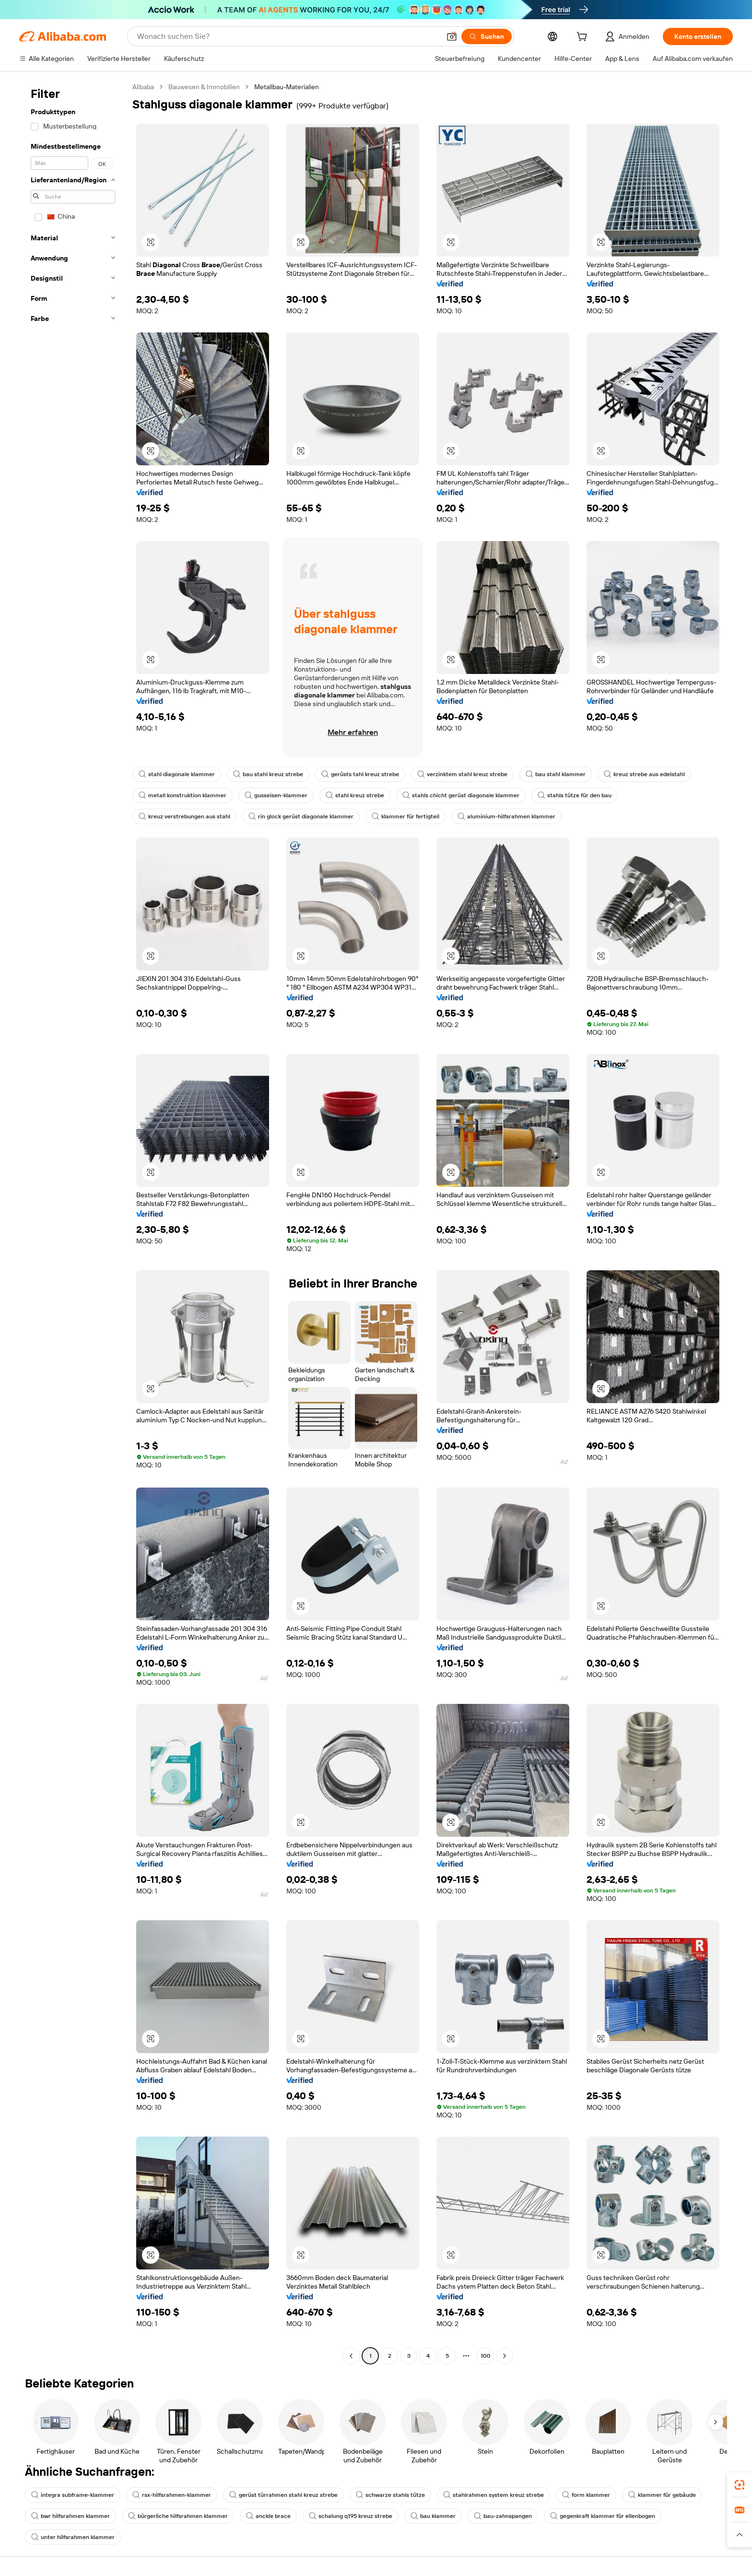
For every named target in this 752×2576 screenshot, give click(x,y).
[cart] (583, 38)
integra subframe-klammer (72, 2495)
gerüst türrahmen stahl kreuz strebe (283, 2495)
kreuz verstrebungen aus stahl (184, 816)
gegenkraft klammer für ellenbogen (602, 2516)
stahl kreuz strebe (355, 795)
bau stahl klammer (556, 774)
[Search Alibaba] (287, 36)
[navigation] (73, 1222)
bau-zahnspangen (503, 2516)
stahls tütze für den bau (574, 795)
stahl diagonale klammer (177, 774)
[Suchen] (486, 36)
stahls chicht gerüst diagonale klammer (460, 795)
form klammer (586, 2495)
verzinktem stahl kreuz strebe (462, 774)
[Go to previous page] (351, 2355)
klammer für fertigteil (405, 816)
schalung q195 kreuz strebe (350, 2516)
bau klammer (433, 2516)
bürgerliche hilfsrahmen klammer (178, 2516)
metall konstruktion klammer (182, 795)
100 (486, 2355)
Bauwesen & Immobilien (204, 87)
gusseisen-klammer (276, 795)
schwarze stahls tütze (390, 2495)
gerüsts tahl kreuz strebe (360, 774)
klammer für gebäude (662, 2495)
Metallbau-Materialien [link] (286, 87)
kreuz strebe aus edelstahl (644, 774)
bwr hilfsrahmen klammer (70, 2516)
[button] (452, 36)
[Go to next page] (504, 2355)
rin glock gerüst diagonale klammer (300, 816)
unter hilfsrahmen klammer (73, 2537)
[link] (739, 2484)
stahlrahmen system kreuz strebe (493, 2495)
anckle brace (268, 2516)
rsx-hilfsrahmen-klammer (171, 2495)
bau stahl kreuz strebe (268, 774)
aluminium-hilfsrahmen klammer (506, 816)
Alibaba (143, 87)
